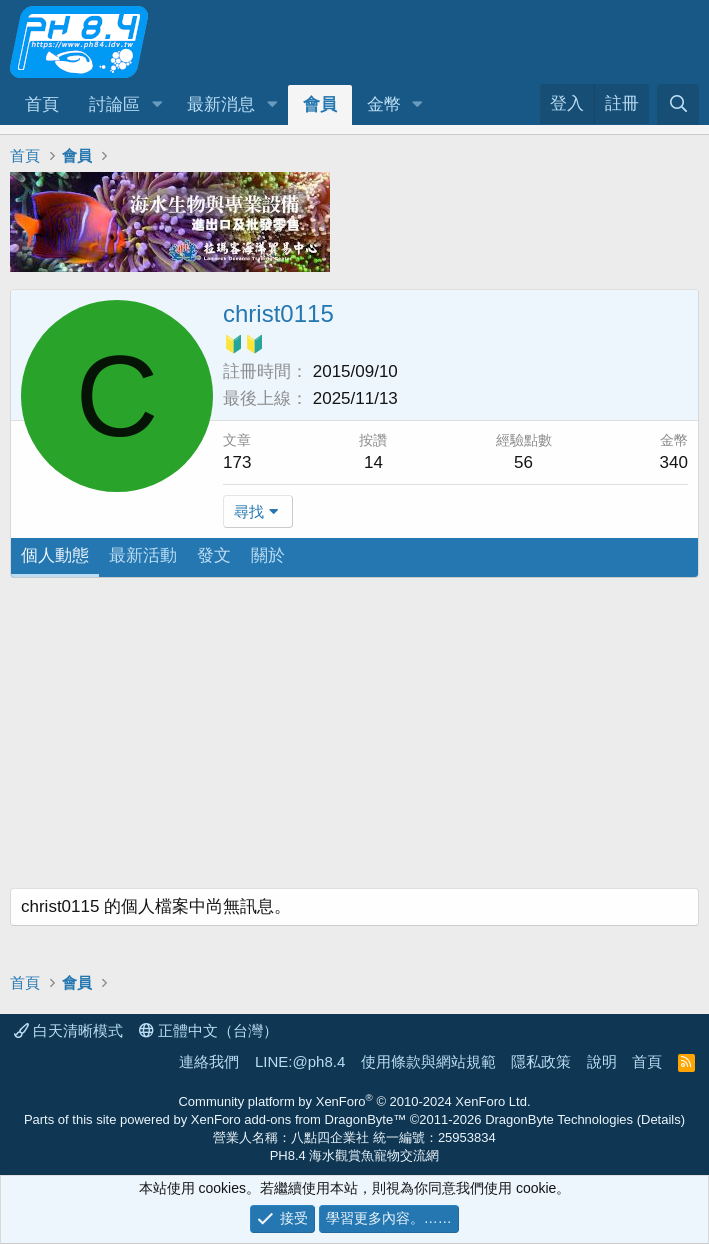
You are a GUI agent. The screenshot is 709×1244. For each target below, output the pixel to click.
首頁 (42, 104)
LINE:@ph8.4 (300, 1061)
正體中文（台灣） (208, 1030)
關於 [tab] (268, 555)
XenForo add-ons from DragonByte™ (298, 1119)
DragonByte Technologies (559, 1119)
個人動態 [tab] (55, 555)
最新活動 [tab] (143, 555)
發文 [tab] (214, 555)
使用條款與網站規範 (428, 1061)
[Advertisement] (354, 738)
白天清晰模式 (68, 1030)
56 (523, 462)
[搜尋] (678, 104)
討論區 (114, 104)
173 (237, 462)
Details (661, 1119)
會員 (320, 104)
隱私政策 (541, 1061)
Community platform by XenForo (354, 1101)
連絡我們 (209, 1061)
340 (674, 462)
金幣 (384, 104)
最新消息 (221, 104)
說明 (602, 1061)
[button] (157, 105)
